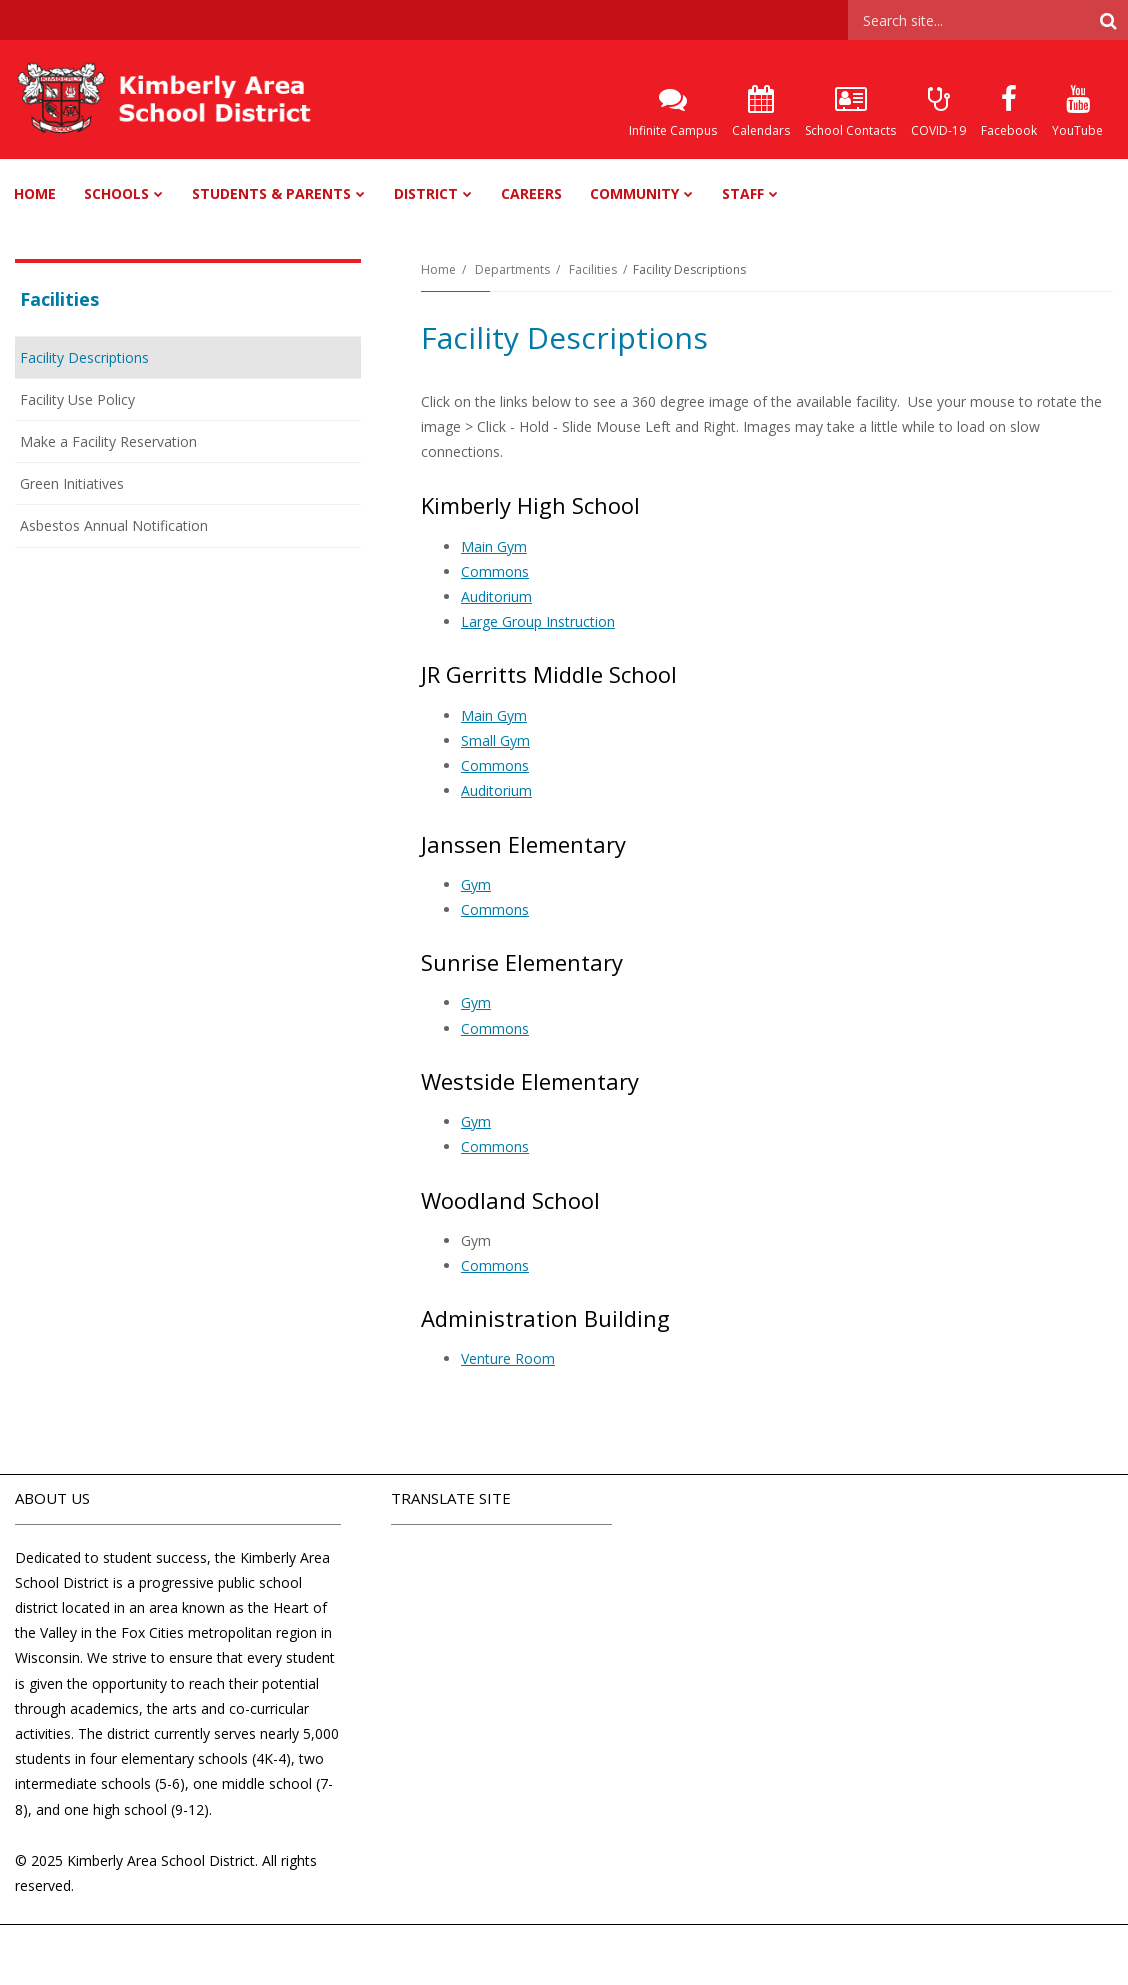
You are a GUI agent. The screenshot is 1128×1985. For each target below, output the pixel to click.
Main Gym (494, 546)
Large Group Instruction (538, 621)
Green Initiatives (72, 483)
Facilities (593, 269)
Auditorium (496, 596)
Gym (476, 884)
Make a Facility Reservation (108, 441)
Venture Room (508, 1358)
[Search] (1108, 20)
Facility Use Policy (104, 403)
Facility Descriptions (84, 357)
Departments (512, 269)
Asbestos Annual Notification (114, 525)
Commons (495, 571)
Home (438, 269)
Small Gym (495, 740)
